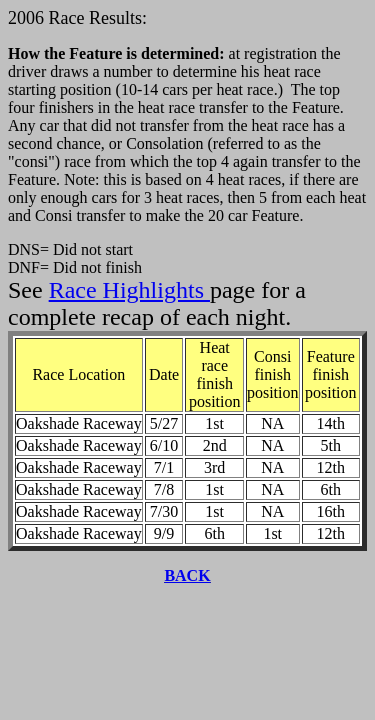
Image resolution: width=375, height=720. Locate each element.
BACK (187, 575)
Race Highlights (129, 290)
